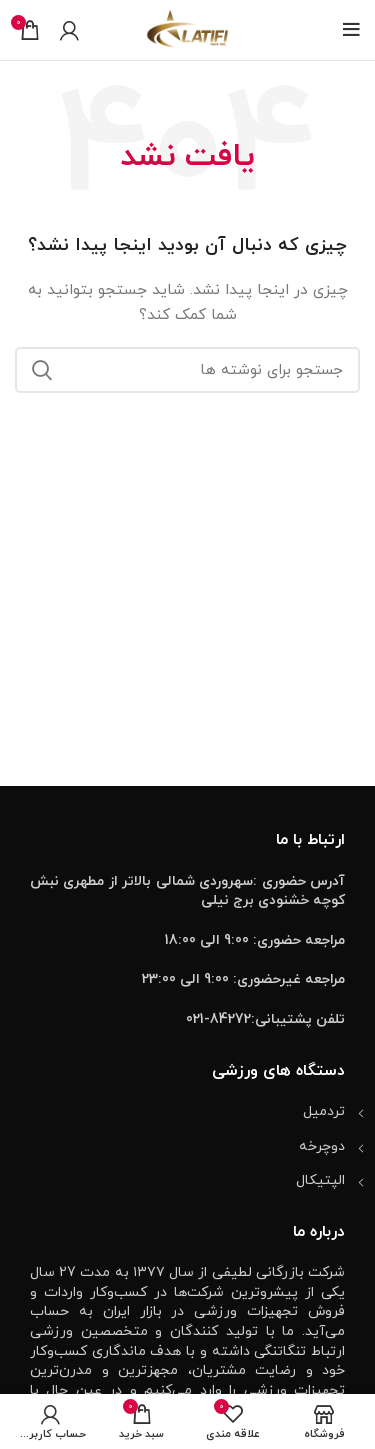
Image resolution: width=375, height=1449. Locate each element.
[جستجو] (187, 370)
